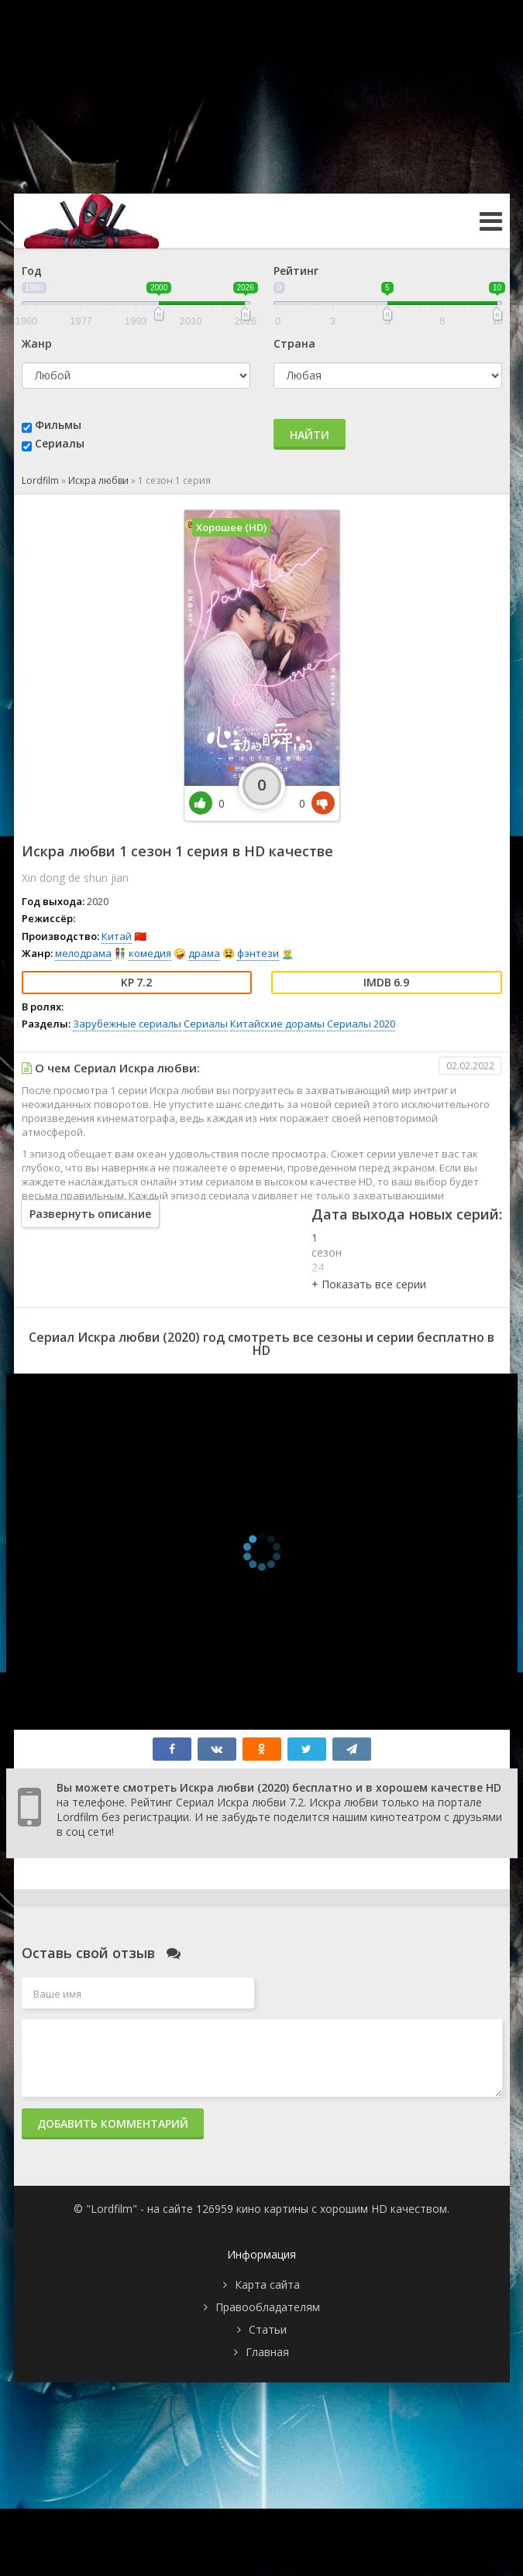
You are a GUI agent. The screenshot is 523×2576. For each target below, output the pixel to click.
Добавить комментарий (112, 2123)
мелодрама (83, 953)
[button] (368, 1284)
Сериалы (59, 443)
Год (32, 270)
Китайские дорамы (277, 1024)
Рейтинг (296, 270)
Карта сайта (267, 2284)
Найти (309, 434)
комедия (150, 953)
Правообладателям (267, 2307)
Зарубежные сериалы (127, 1024)
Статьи (268, 2329)
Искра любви (98, 480)
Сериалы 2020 (361, 1024)
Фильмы (58, 424)
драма (204, 953)
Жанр (37, 343)
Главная (267, 2351)
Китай (117, 936)
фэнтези (258, 953)
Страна (294, 343)
